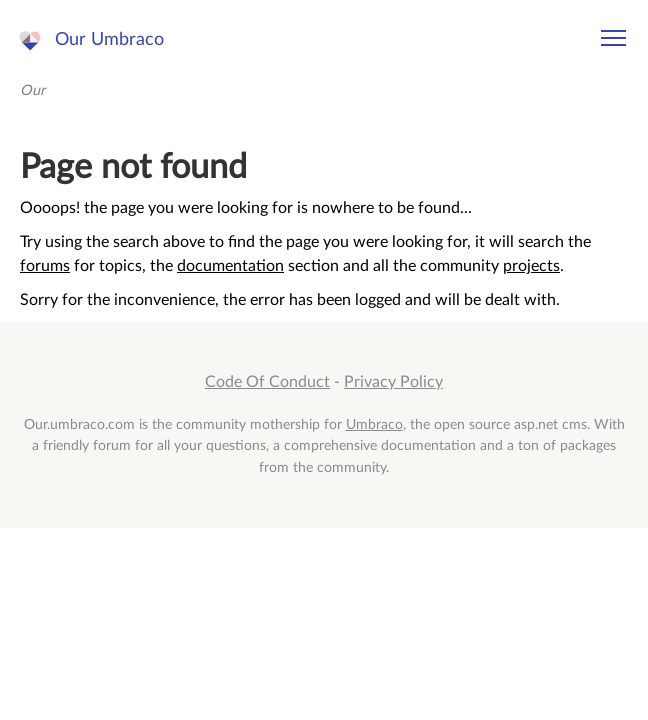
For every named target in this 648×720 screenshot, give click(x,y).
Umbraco (374, 424)
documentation (230, 266)
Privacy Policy (393, 382)
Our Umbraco (109, 39)
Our (32, 90)
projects (531, 266)
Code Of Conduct (267, 382)
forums (45, 266)
